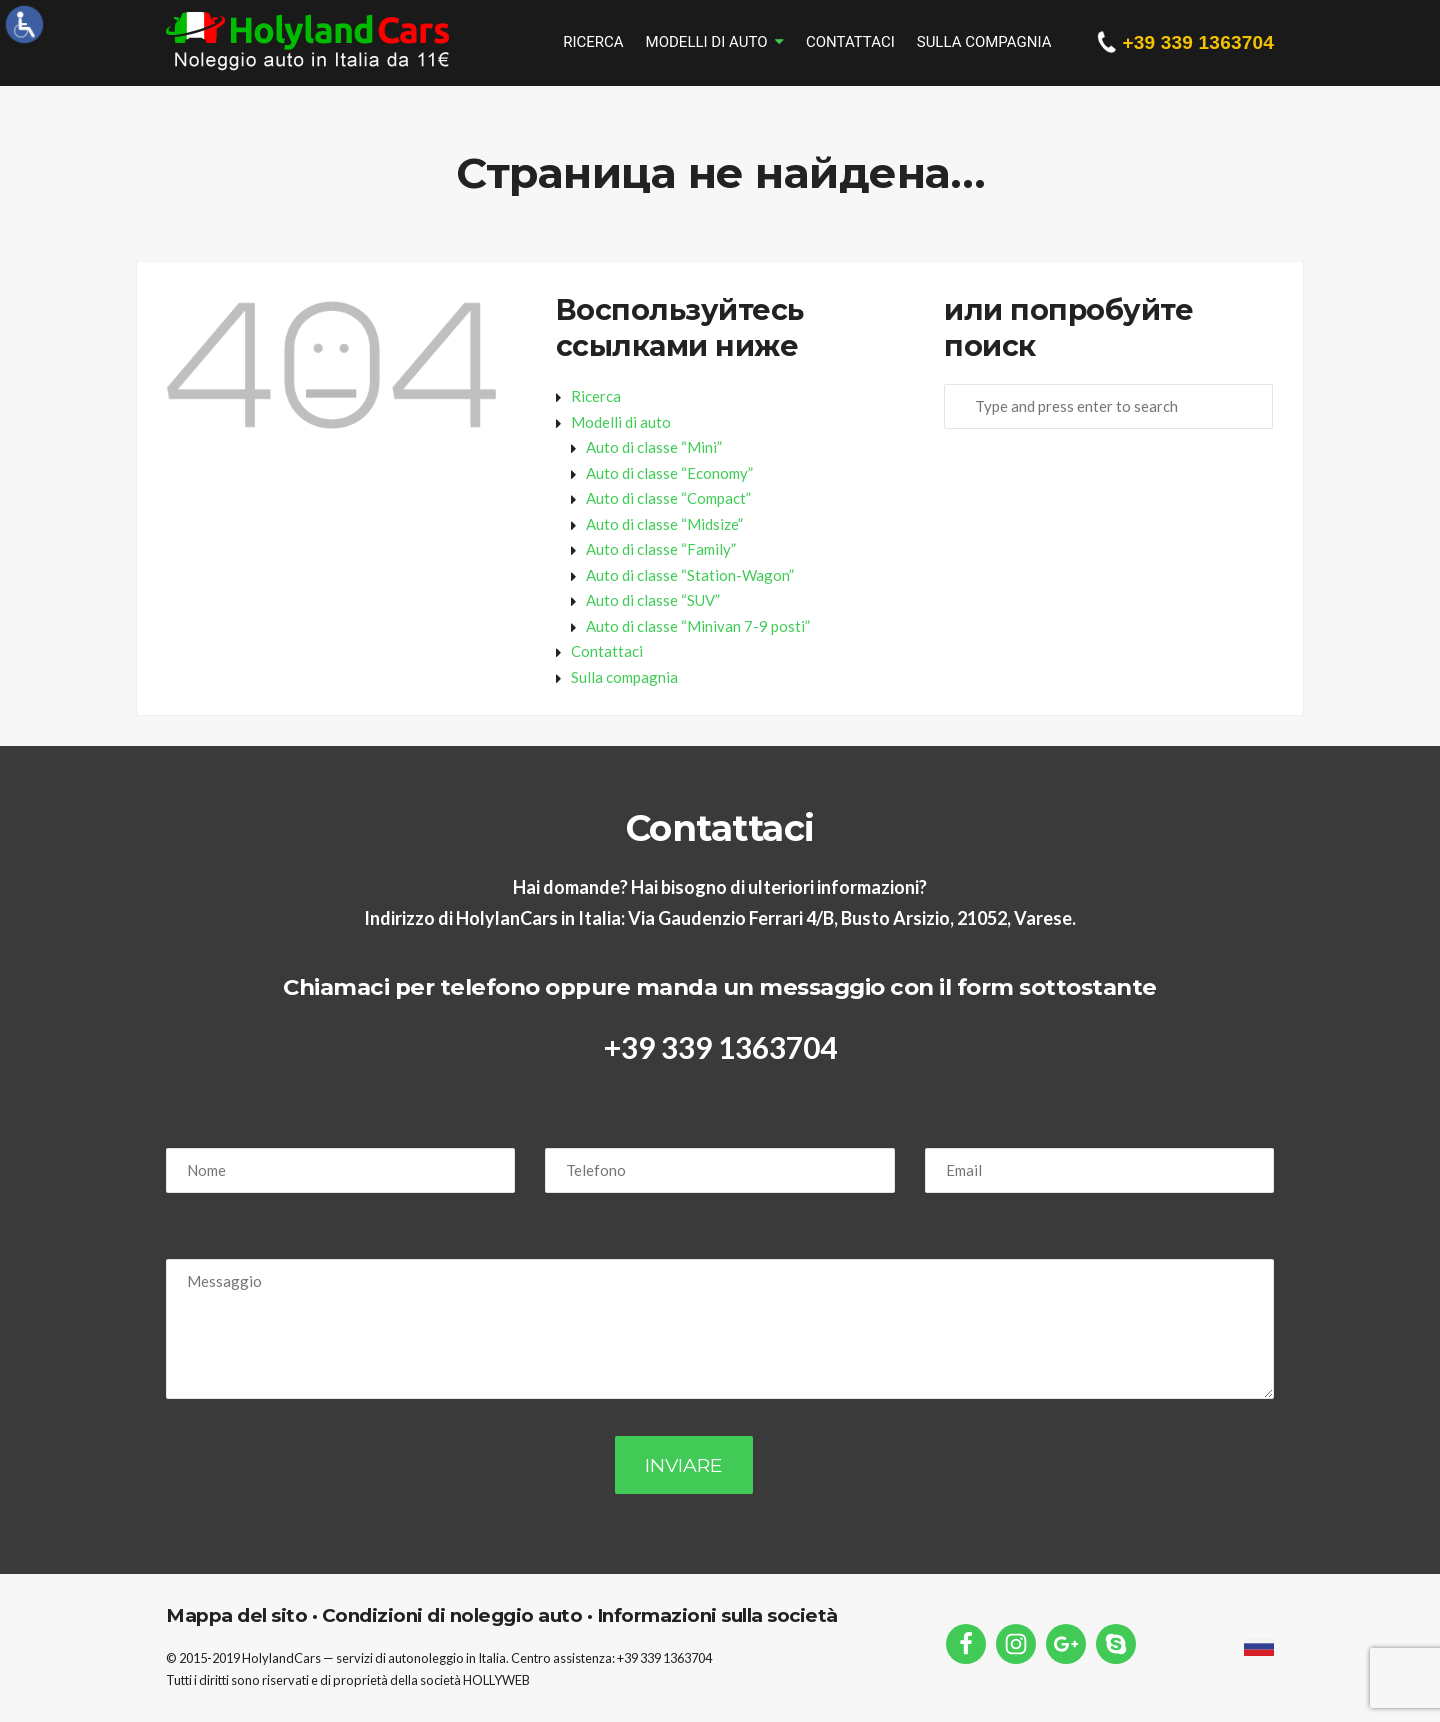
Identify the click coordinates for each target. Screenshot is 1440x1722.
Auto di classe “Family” (661, 549)
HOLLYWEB (496, 1680)
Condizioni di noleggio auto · (454, 1615)
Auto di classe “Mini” (654, 447)
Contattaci (850, 42)
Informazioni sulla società (715, 1615)
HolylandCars (281, 1658)
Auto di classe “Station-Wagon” (690, 575)
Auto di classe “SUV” (653, 600)
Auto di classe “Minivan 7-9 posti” (698, 626)
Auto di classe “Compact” (668, 498)
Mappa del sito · (241, 1615)
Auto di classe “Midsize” (664, 524)
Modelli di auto (707, 42)
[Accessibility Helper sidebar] (24, 24)
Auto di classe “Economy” (669, 473)
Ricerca (593, 42)
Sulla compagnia (984, 42)
